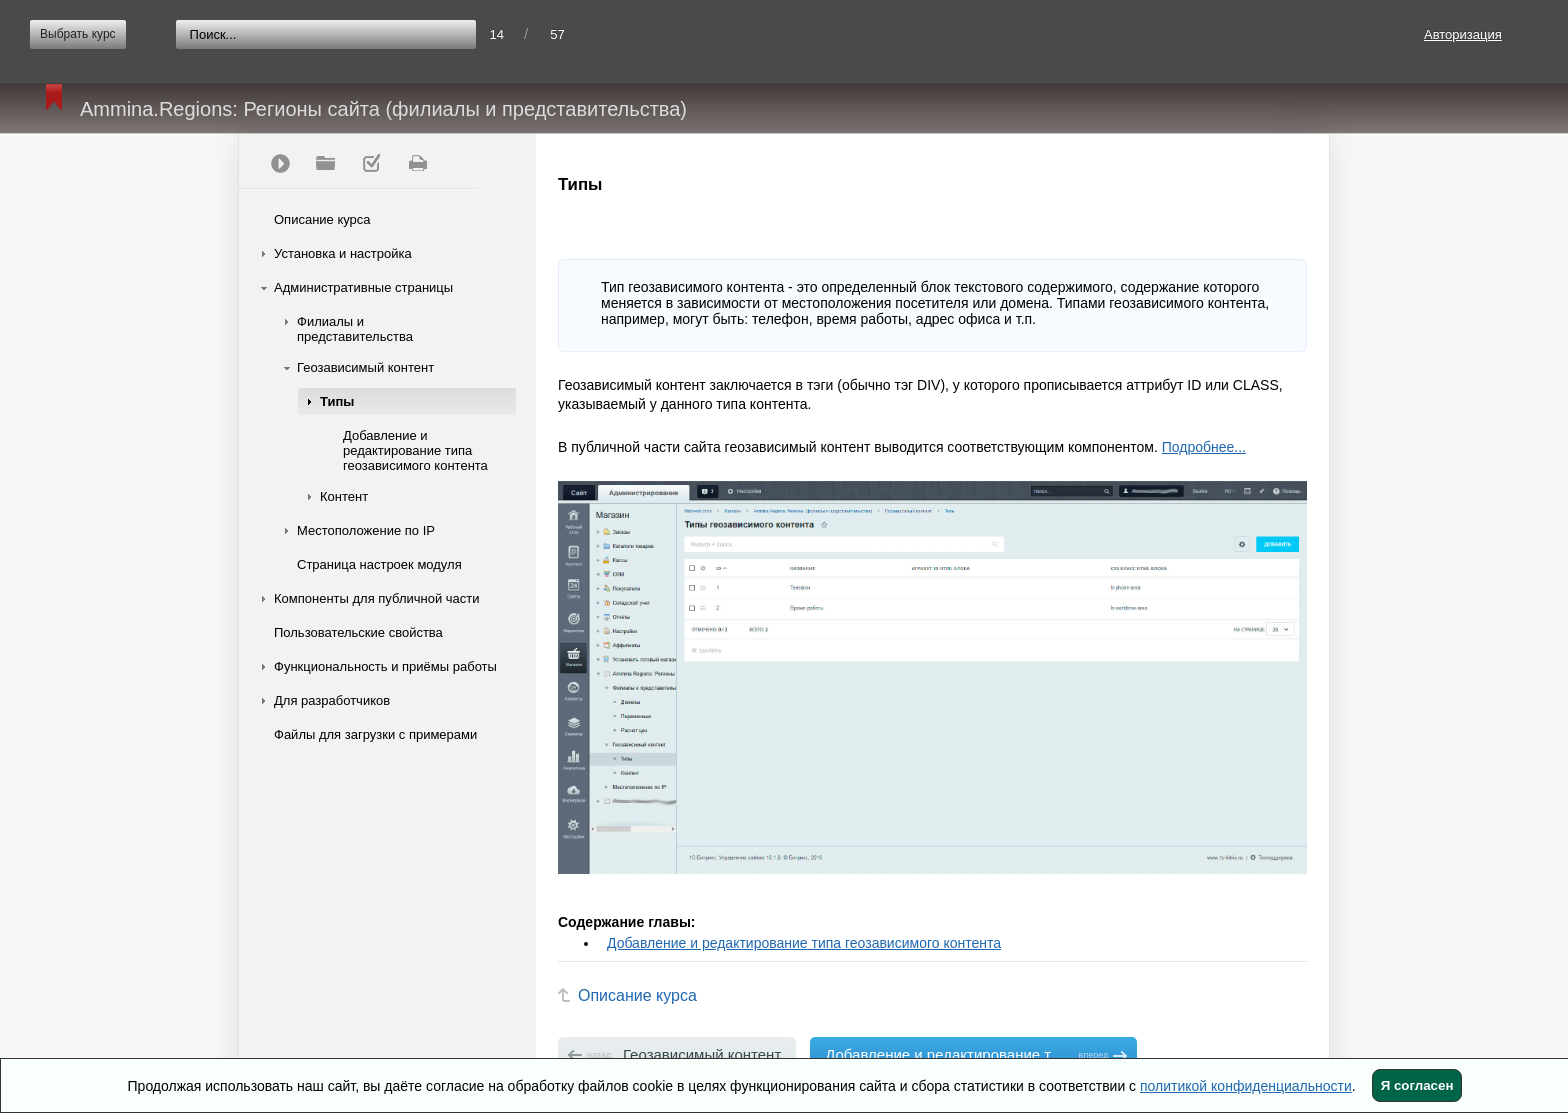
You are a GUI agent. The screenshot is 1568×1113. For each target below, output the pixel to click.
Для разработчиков (332, 700)
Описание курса (322, 219)
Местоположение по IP (366, 530)
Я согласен (1417, 1085)
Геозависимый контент (365, 367)
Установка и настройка (343, 253)
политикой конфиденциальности (1246, 1086)
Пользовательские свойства (358, 632)
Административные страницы (363, 287)
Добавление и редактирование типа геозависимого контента (415, 450)
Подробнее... (1204, 447)
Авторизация (1463, 34)
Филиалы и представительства (355, 329)
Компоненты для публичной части (377, 598)
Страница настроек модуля (379, 564)
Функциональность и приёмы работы (385, 666)
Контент (344, 496)
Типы (337, 401)
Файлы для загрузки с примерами (375, 734)
